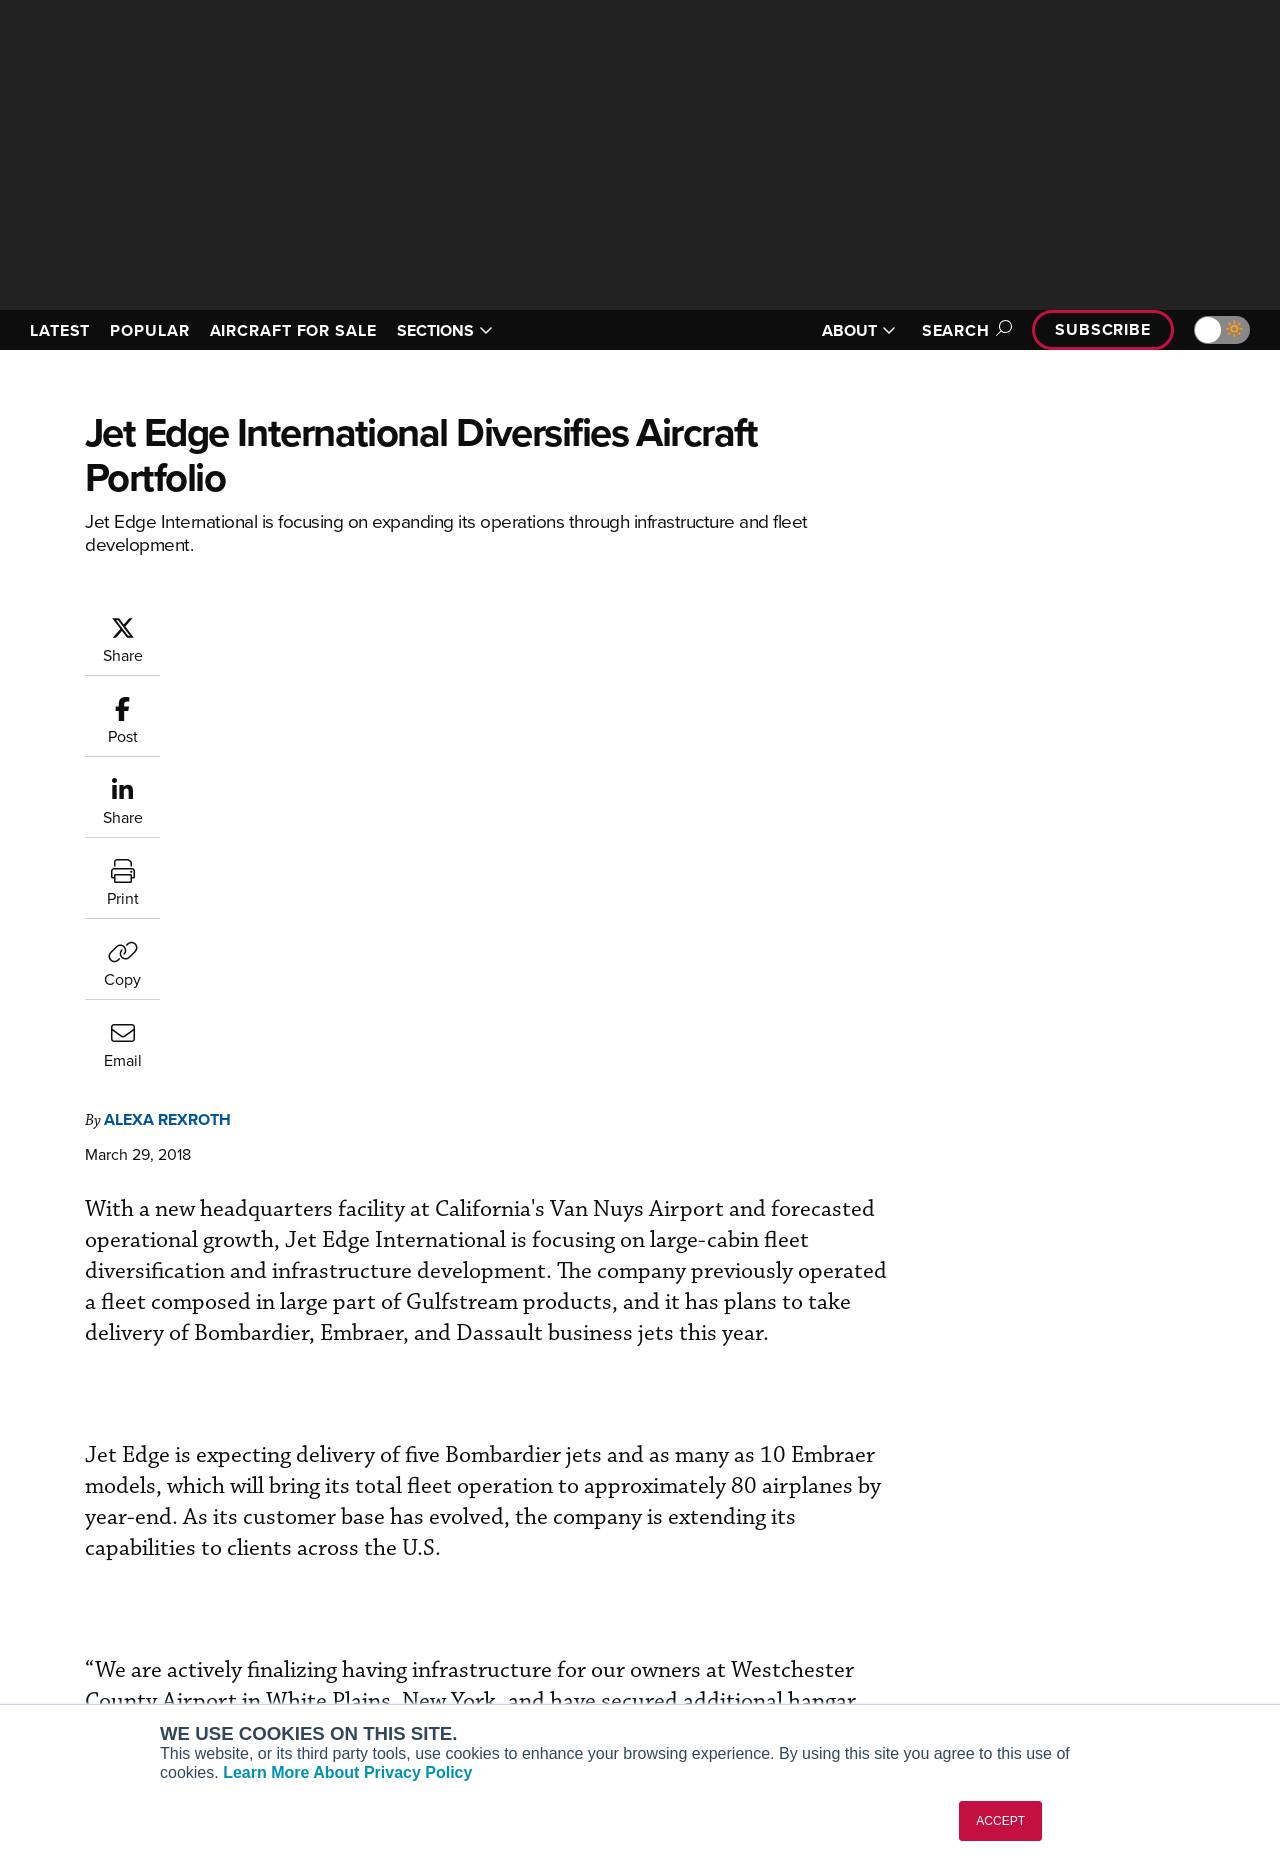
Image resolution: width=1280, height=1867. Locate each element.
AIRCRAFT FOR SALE (293, 330)
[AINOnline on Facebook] (16, 1458)
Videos (693, 1631)
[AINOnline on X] (95, 1458)
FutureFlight (65, 1658)
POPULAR (149, 330)
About (1013, 1550)
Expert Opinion (719, 1577)
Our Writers (1031, 1577)
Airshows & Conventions (750, 1685)
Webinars (701, 1658)
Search (964, 330)
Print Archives (716, 1550)
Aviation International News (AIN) (146, 1577)
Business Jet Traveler (107, 1631)
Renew (371, 1604)
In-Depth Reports (725, 1604)
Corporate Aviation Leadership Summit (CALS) (151, 1694)
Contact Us (1030, 1631)
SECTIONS (445, 330)
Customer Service (406, 1577)
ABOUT (859, 330)
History (1017, 1604)
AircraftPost (77, 1604)
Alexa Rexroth (287, 624)
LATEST (60, 330)
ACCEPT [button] (1000, 1821)
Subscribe (1103, 329)
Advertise (1037, 1658)
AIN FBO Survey (89, 1550)
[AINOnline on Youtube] (54, 1458)
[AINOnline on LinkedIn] (134, 1458)
